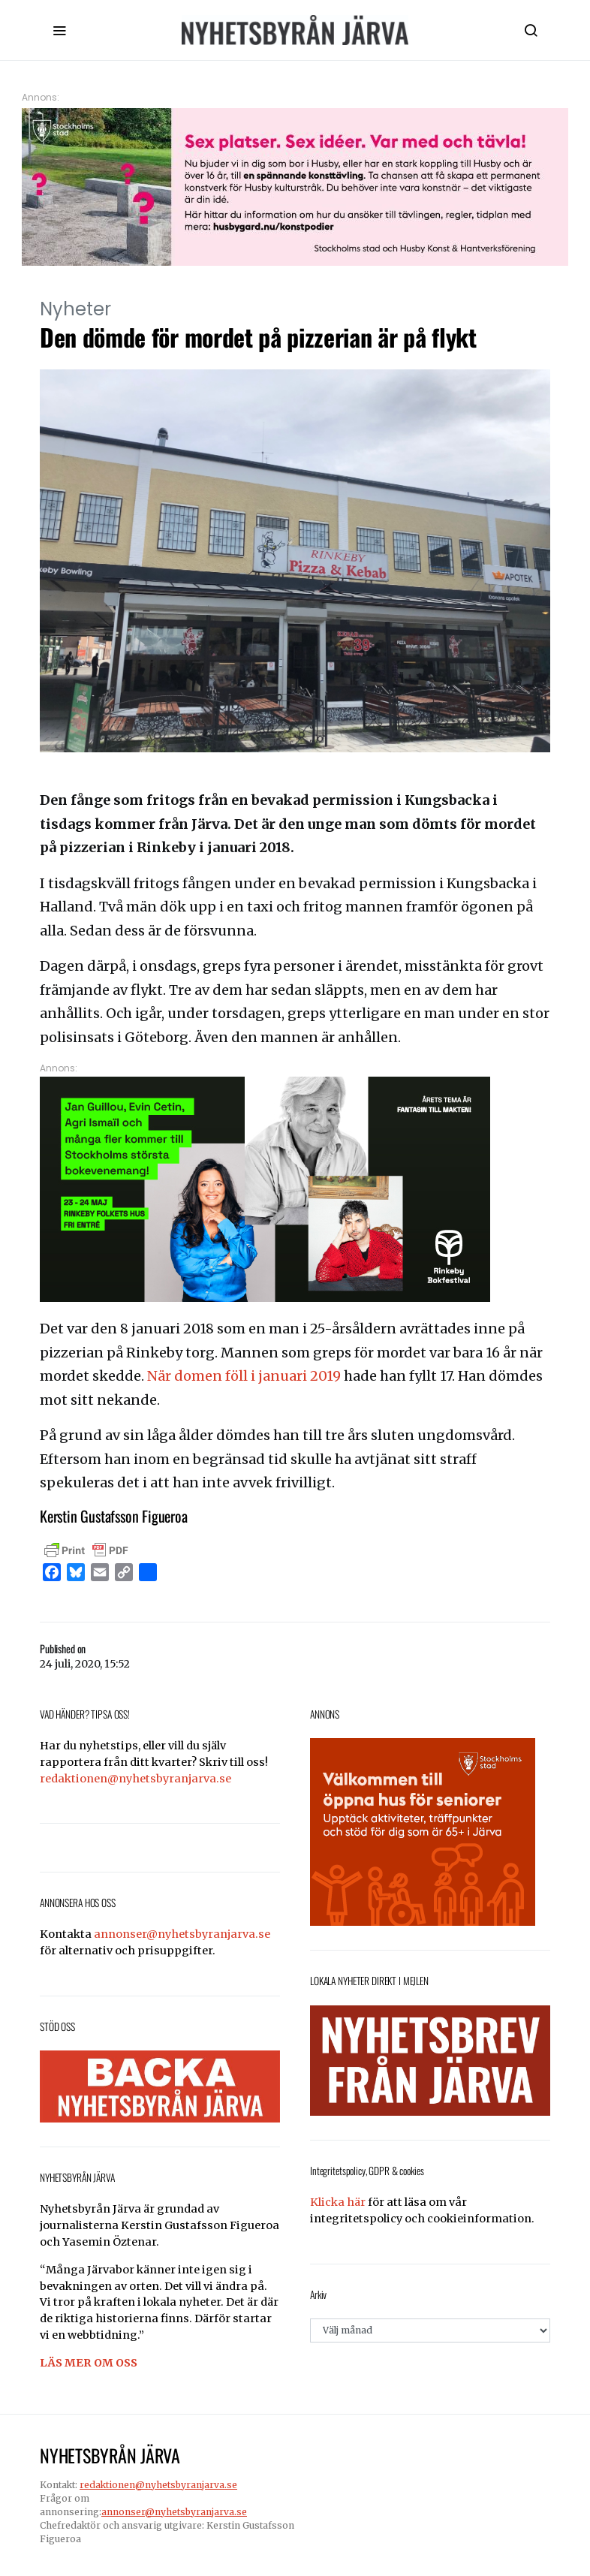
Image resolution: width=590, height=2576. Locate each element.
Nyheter (75, 309)
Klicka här (338, 2202)
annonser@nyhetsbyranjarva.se (182, 1934)
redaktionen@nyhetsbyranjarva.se (135, 1778)
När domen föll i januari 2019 (244, 1375)
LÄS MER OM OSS (88, 2363)
